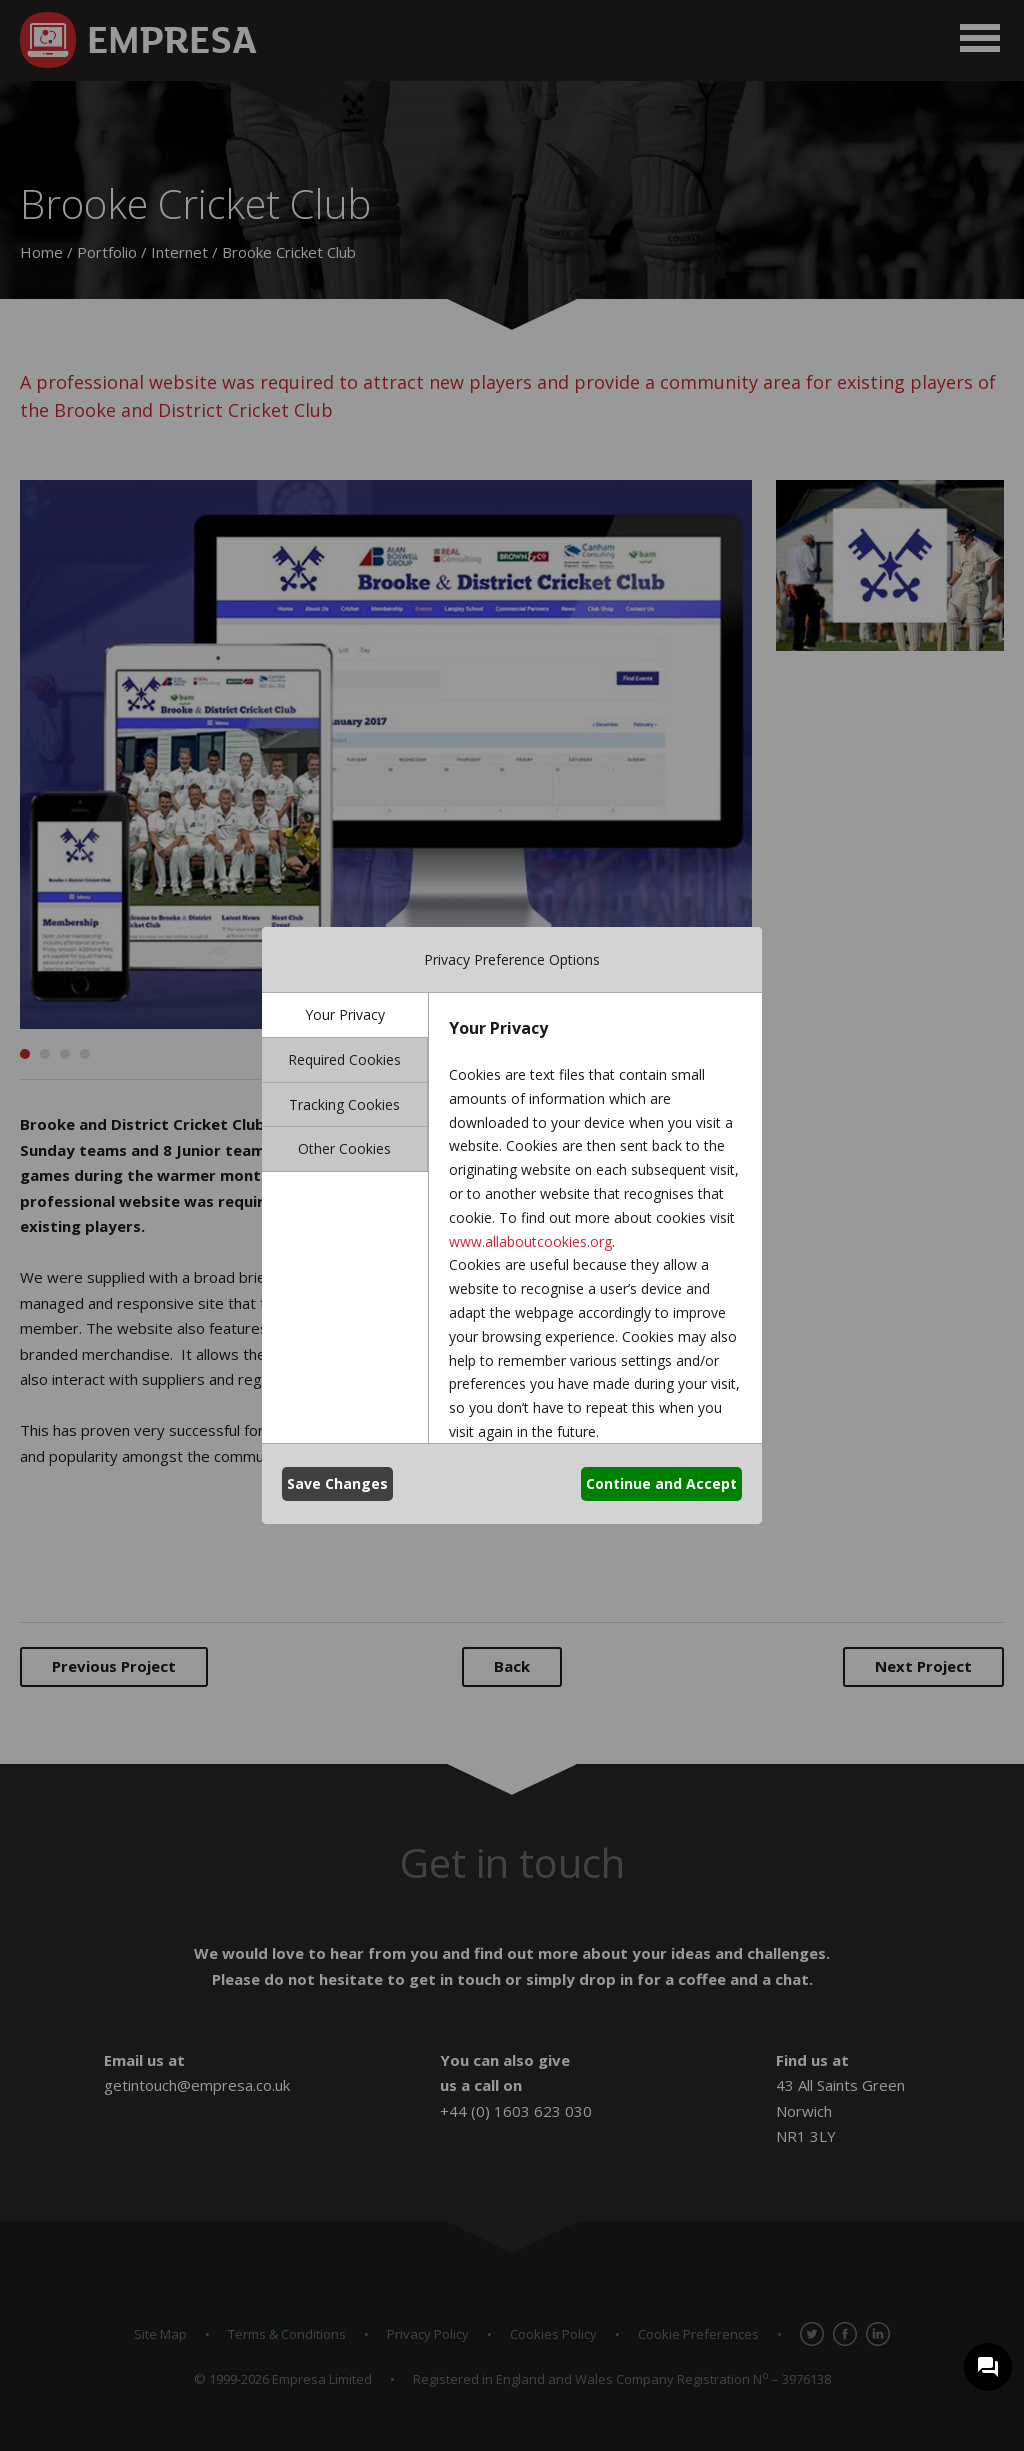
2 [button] (45, 1054)
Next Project (923, 1666)
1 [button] (25, 1054)
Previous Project (114, 1666)
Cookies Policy (553, 2334)
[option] (386, 754)
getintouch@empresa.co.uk (197, 2085)
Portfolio (107, 252)
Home (41, 252)
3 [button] (65, 1054)
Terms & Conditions (287, 2334)
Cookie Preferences (698, 2334)
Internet (179, 252)
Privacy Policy (428, 2334)
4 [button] (85, 1054)
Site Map (160, 2334)
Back (512, 1666)
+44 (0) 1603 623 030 (516, 2111)
